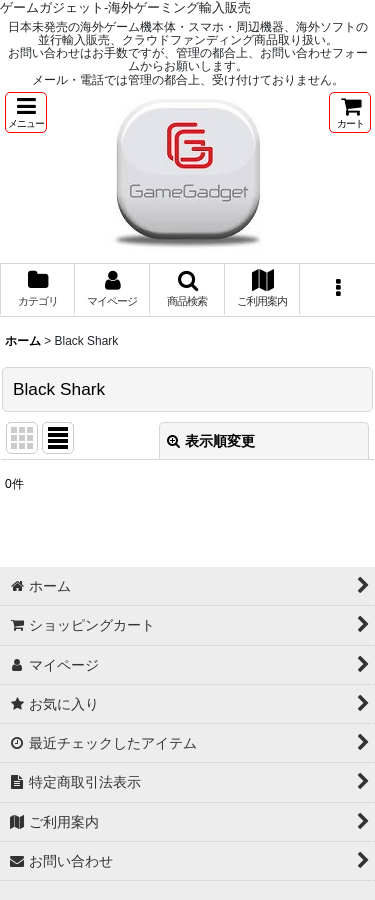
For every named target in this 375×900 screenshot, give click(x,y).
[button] (26, 112)
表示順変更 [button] (211, 441)
